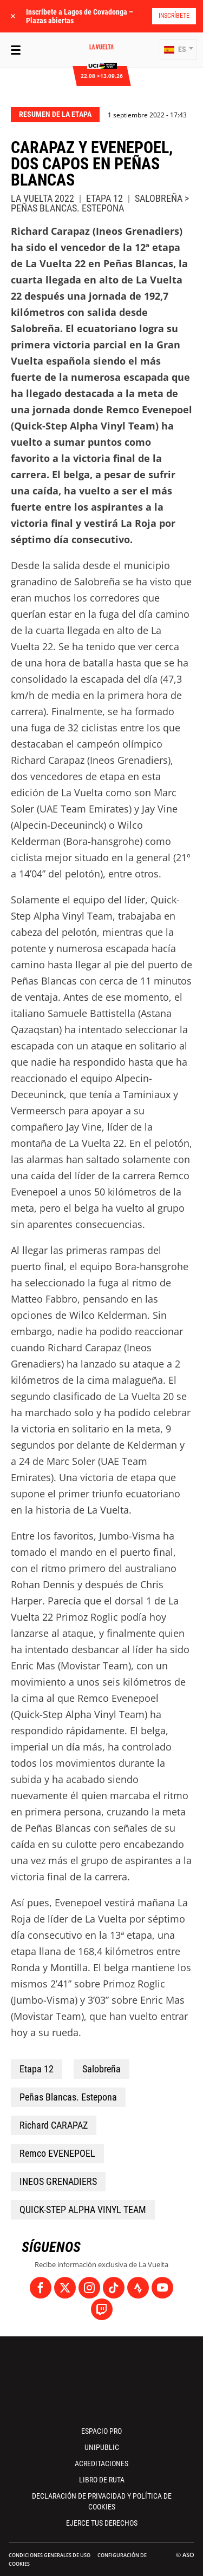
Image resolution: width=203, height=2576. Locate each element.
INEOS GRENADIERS (58, 2181)
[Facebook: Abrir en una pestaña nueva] (40, 2287)
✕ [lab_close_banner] (13, 16)
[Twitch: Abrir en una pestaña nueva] (102, 2309)
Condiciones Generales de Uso (49, 2555)
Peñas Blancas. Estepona (68, 2097)
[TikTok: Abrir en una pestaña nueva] (114, 2287)
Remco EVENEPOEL (57, 2153)
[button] (178, 49)
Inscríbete (174, 15)
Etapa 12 (36, 2069)
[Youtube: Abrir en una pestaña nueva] (162, 2287)
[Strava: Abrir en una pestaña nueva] (138, 2287)
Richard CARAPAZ (53, 2125)
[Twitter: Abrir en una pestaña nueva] (65, 2287)
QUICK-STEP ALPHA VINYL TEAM (82, 2209)
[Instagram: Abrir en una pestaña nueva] (89, 2287)
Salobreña (101, 2069)
